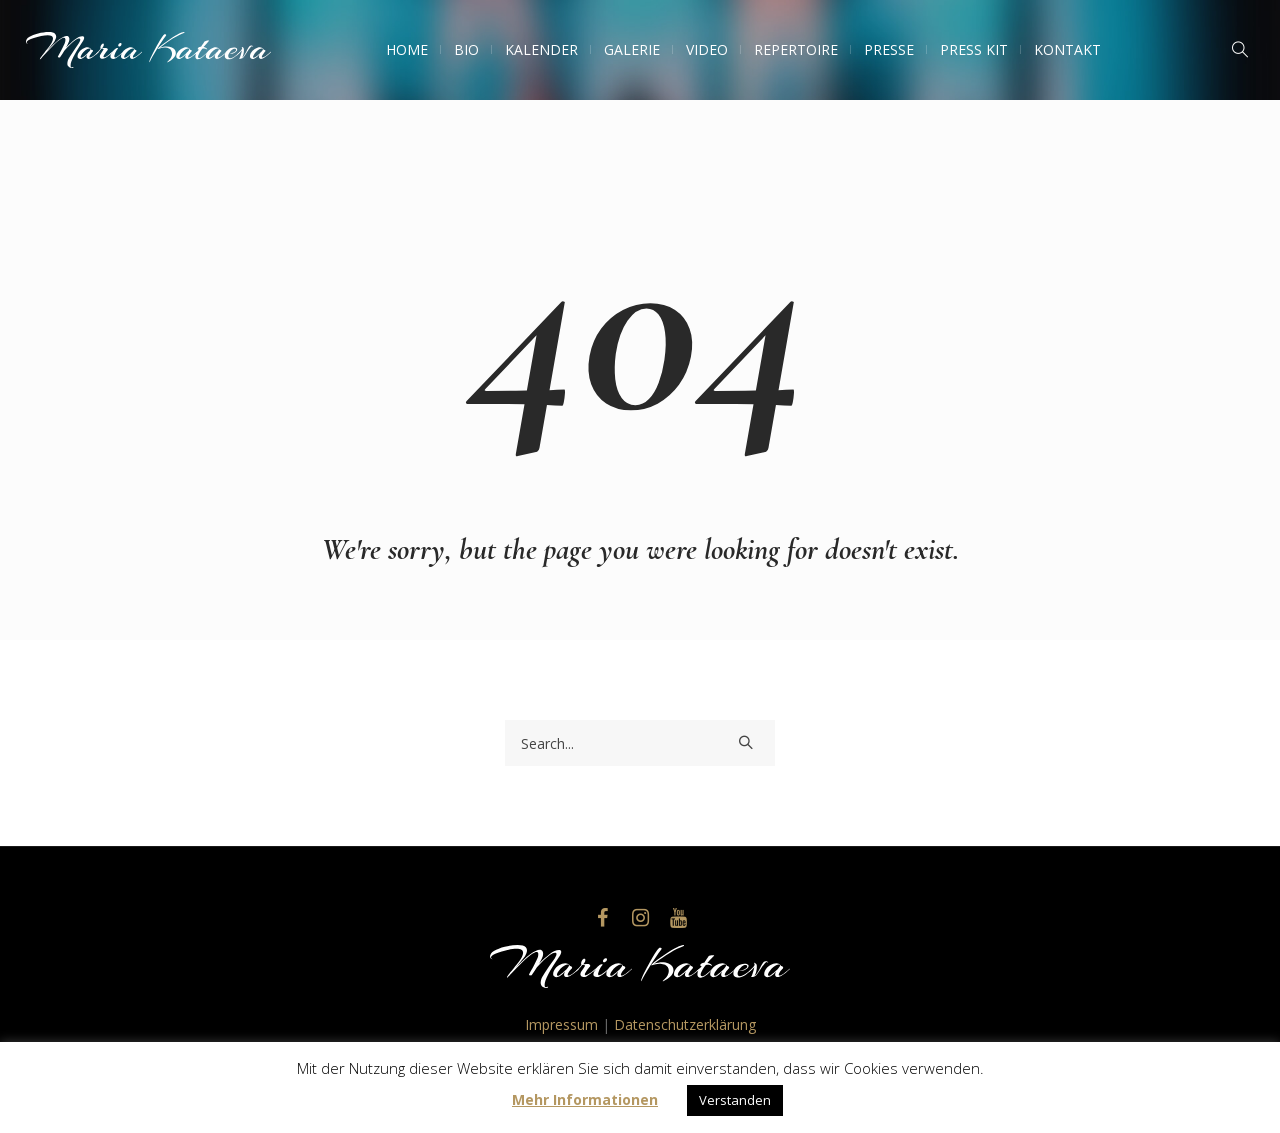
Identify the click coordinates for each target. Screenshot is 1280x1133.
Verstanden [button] (735, 1100)
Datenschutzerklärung (685, 1024)
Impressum (561, 1024)
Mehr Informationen (585, 1099)
